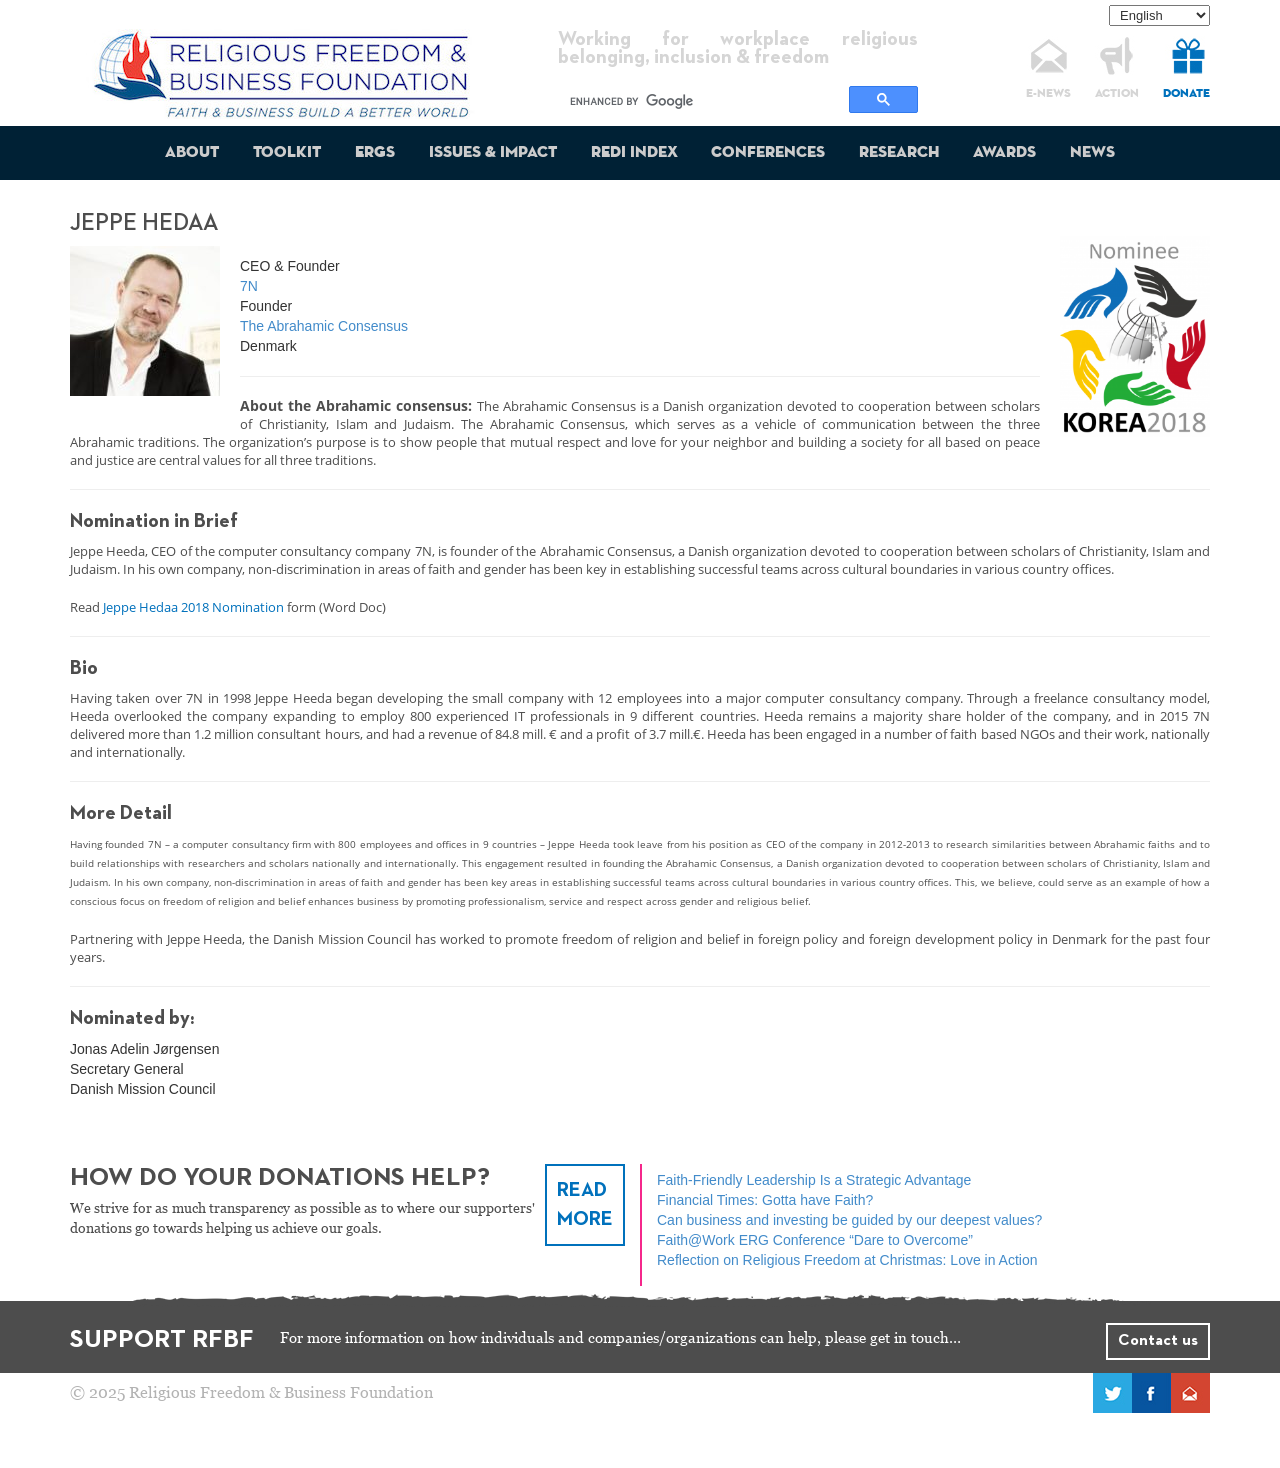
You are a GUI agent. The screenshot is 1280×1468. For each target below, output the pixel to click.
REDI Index (634, 153)
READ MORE (585, 1204)
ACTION (1117, 94)
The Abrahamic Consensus (324, 326)
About (192, 153)
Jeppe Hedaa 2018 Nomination (193, 607)
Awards (1004, 153)
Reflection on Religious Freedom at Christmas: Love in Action (847, 1260)
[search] (706, 101)
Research (899, 153)
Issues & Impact (493, 153)
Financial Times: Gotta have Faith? (765, 1200)
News (1092, 153)
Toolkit (287, 153)
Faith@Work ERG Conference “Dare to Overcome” (815, 1240)
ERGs (375, 153)
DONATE (1186, 94)
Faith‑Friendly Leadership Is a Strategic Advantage (814, 1180)
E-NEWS (1048, 94)
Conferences (768, 153)
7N (249, 286)
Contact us (1158, 1341)
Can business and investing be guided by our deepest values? (849, 1220)
